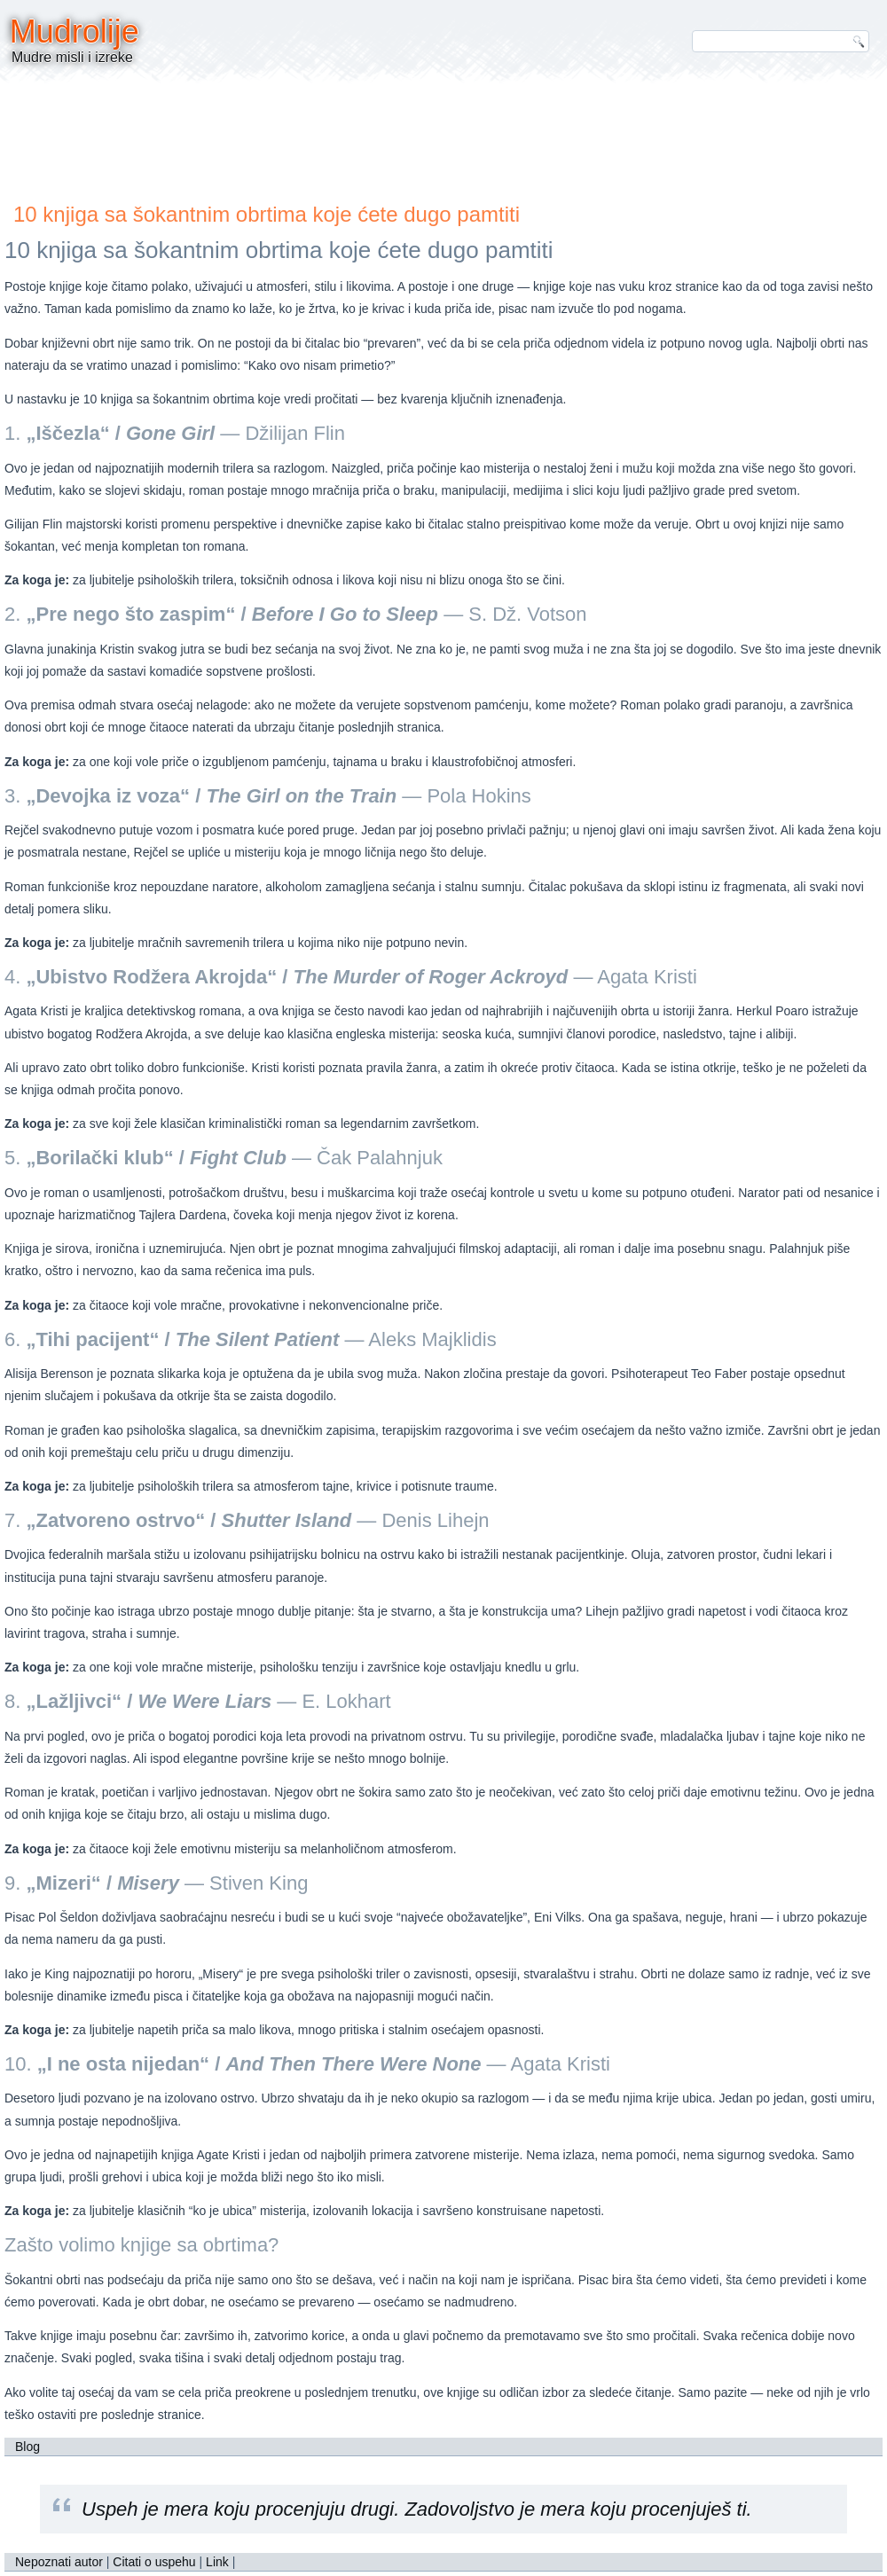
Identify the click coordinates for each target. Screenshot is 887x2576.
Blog (27, 2446)
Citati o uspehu (154, 2562)
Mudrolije (74, 31)
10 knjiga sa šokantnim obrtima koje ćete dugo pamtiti (266, 214)
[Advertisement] (443, 137)
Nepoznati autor (59, 2562)
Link (217, 2562)
